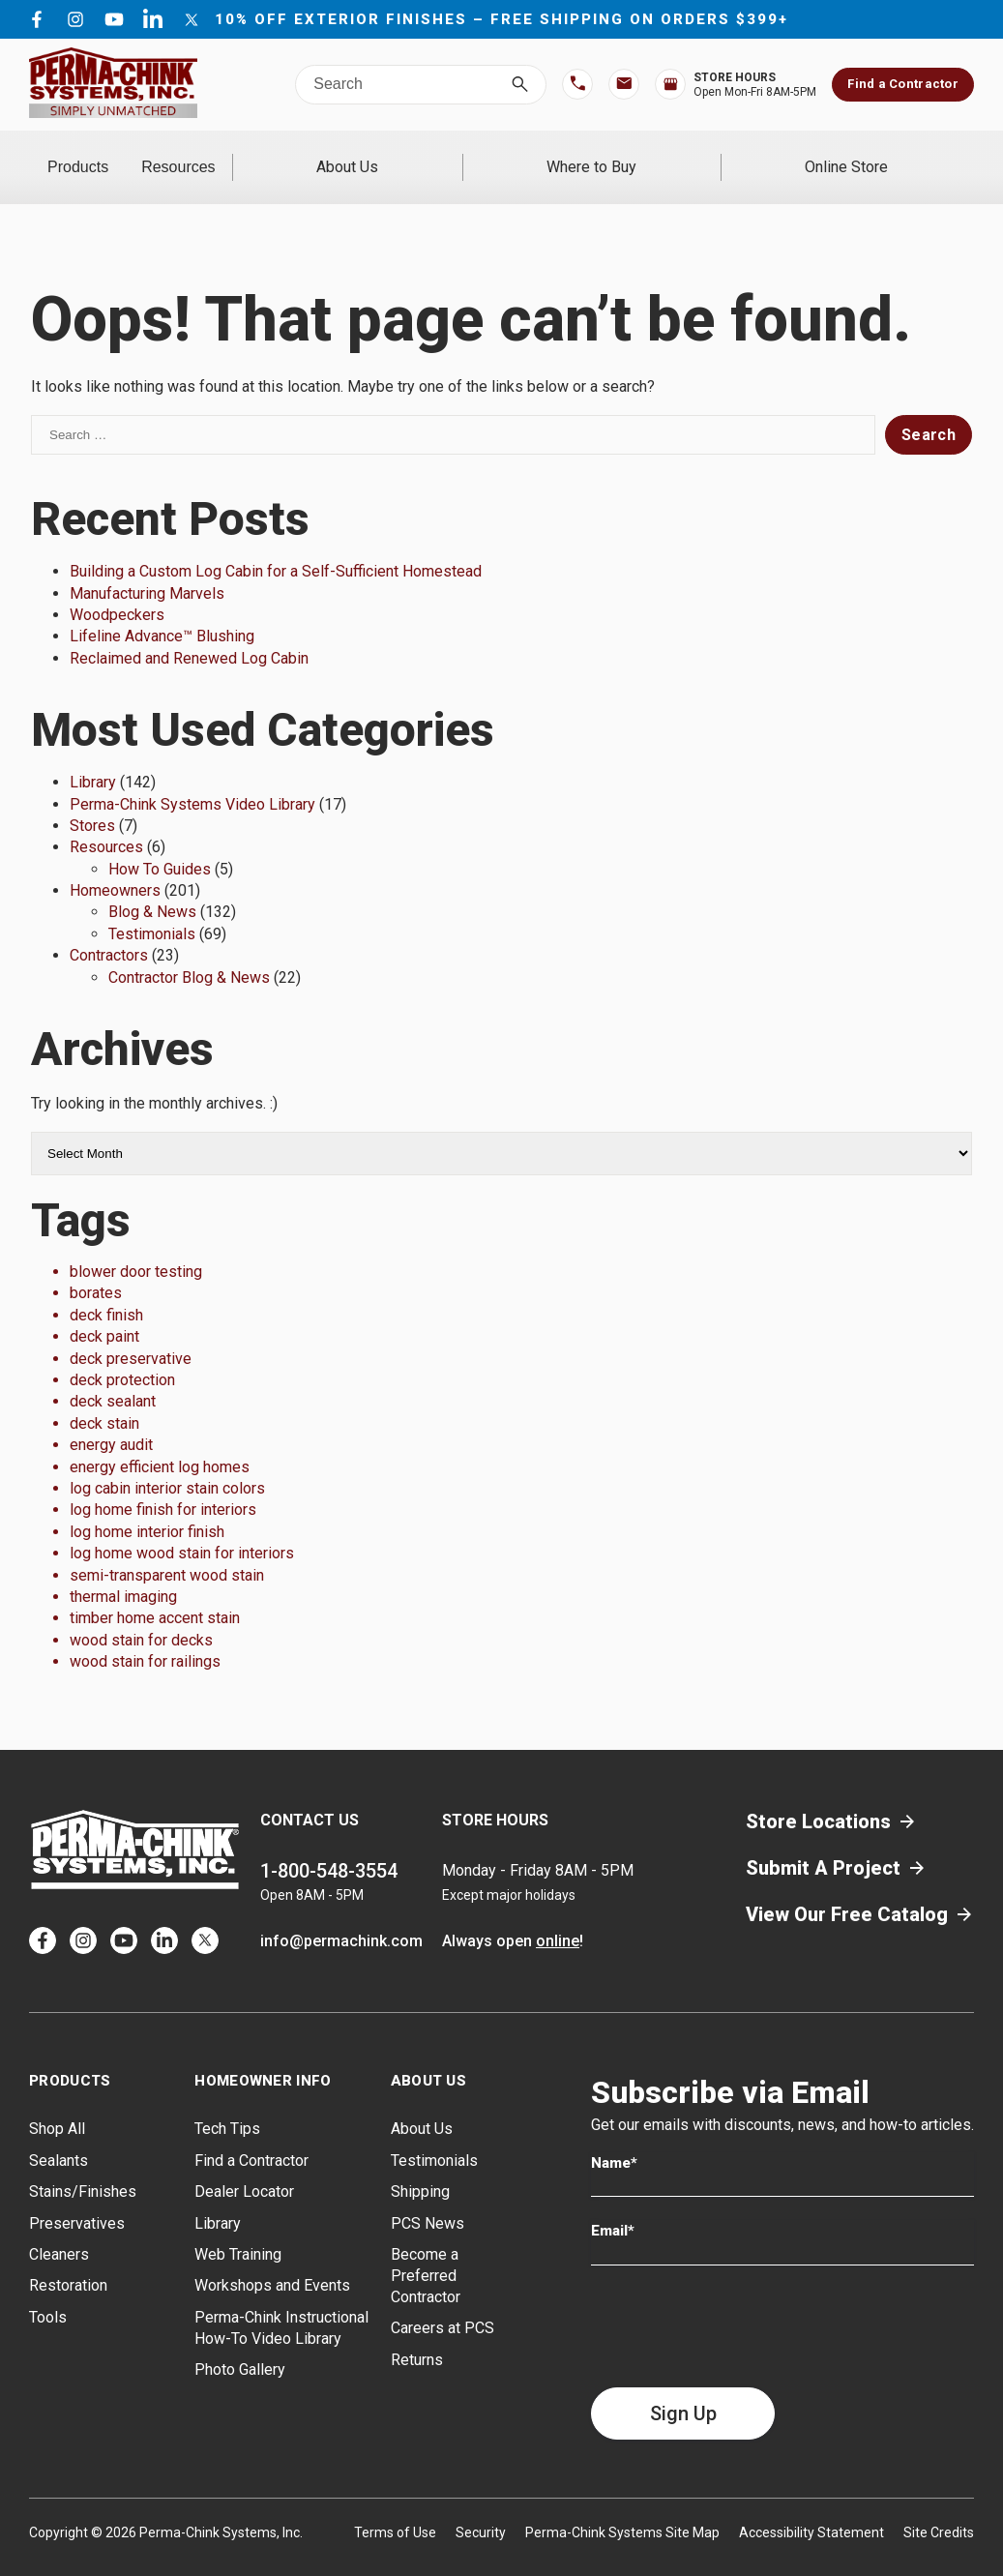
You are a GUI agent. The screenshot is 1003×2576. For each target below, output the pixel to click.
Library (93, 757)
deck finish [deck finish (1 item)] (106, 1289)
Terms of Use (395, 2506)
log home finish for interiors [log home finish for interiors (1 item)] (163, 1484)
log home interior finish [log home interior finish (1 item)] (147, 1505)
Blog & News (152, 886)
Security (481, 2506)
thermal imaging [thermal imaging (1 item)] (123, 1571)
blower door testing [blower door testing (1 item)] (136, 1246)
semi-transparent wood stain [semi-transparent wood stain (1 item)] (167, 1549)
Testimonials (151, 908)
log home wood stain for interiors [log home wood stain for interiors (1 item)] (182, 1528)
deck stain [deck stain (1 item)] (104, 1397)
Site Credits (938, 2506)
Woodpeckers (117, 589)
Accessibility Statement (811, 2506)
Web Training (237, 2229)
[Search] (520, 85)
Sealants (58, 2134)
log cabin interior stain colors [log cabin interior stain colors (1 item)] (167, 1463)
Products (118, 154)
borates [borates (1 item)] (96, 1267)
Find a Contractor (902, 83)
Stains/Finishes (82, 2166)
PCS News (427, 2197)
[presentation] (738, 2300)
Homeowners (115, 865)
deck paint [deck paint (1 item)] (104, 1311)
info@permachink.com (341, 1916)
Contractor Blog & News (189, 951)
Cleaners (59, 2229)
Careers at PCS (442, 2303)
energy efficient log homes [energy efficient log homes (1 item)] (160, 1441)
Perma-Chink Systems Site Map (622, 2506)
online (557, 1916)
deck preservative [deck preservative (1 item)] (131, 1332)
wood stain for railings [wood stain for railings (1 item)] (145, 1636)
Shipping (420, 2166)
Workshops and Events (272, 2260)
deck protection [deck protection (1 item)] (122, 1355)
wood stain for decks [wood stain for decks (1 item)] (141, 1614)
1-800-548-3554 (329, 1845)
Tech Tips (227, 2103)
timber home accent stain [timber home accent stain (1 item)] (155, 1593)
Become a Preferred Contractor (425, 2250)
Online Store (873, 154)
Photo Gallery (239, 2344)
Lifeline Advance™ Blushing (162, 611)
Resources (300, 154)
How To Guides (159, 843)
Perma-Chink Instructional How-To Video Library (281, 2302)
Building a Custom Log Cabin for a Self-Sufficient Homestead (276, 546)
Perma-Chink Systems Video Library (192, 778)
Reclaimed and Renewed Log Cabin (189, 632)
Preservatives (77, 2197)
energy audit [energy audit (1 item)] (111, 1419)
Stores (92, 800)
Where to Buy (673, 154)
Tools (48, 2291)
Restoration (68, 2260)
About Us (483, 154)
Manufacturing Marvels (147, 567)
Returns (417, 2333)
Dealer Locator (244, 2166)
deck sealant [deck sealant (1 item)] (113, 1376)
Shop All (57, 2103)
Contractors (109, 930)
